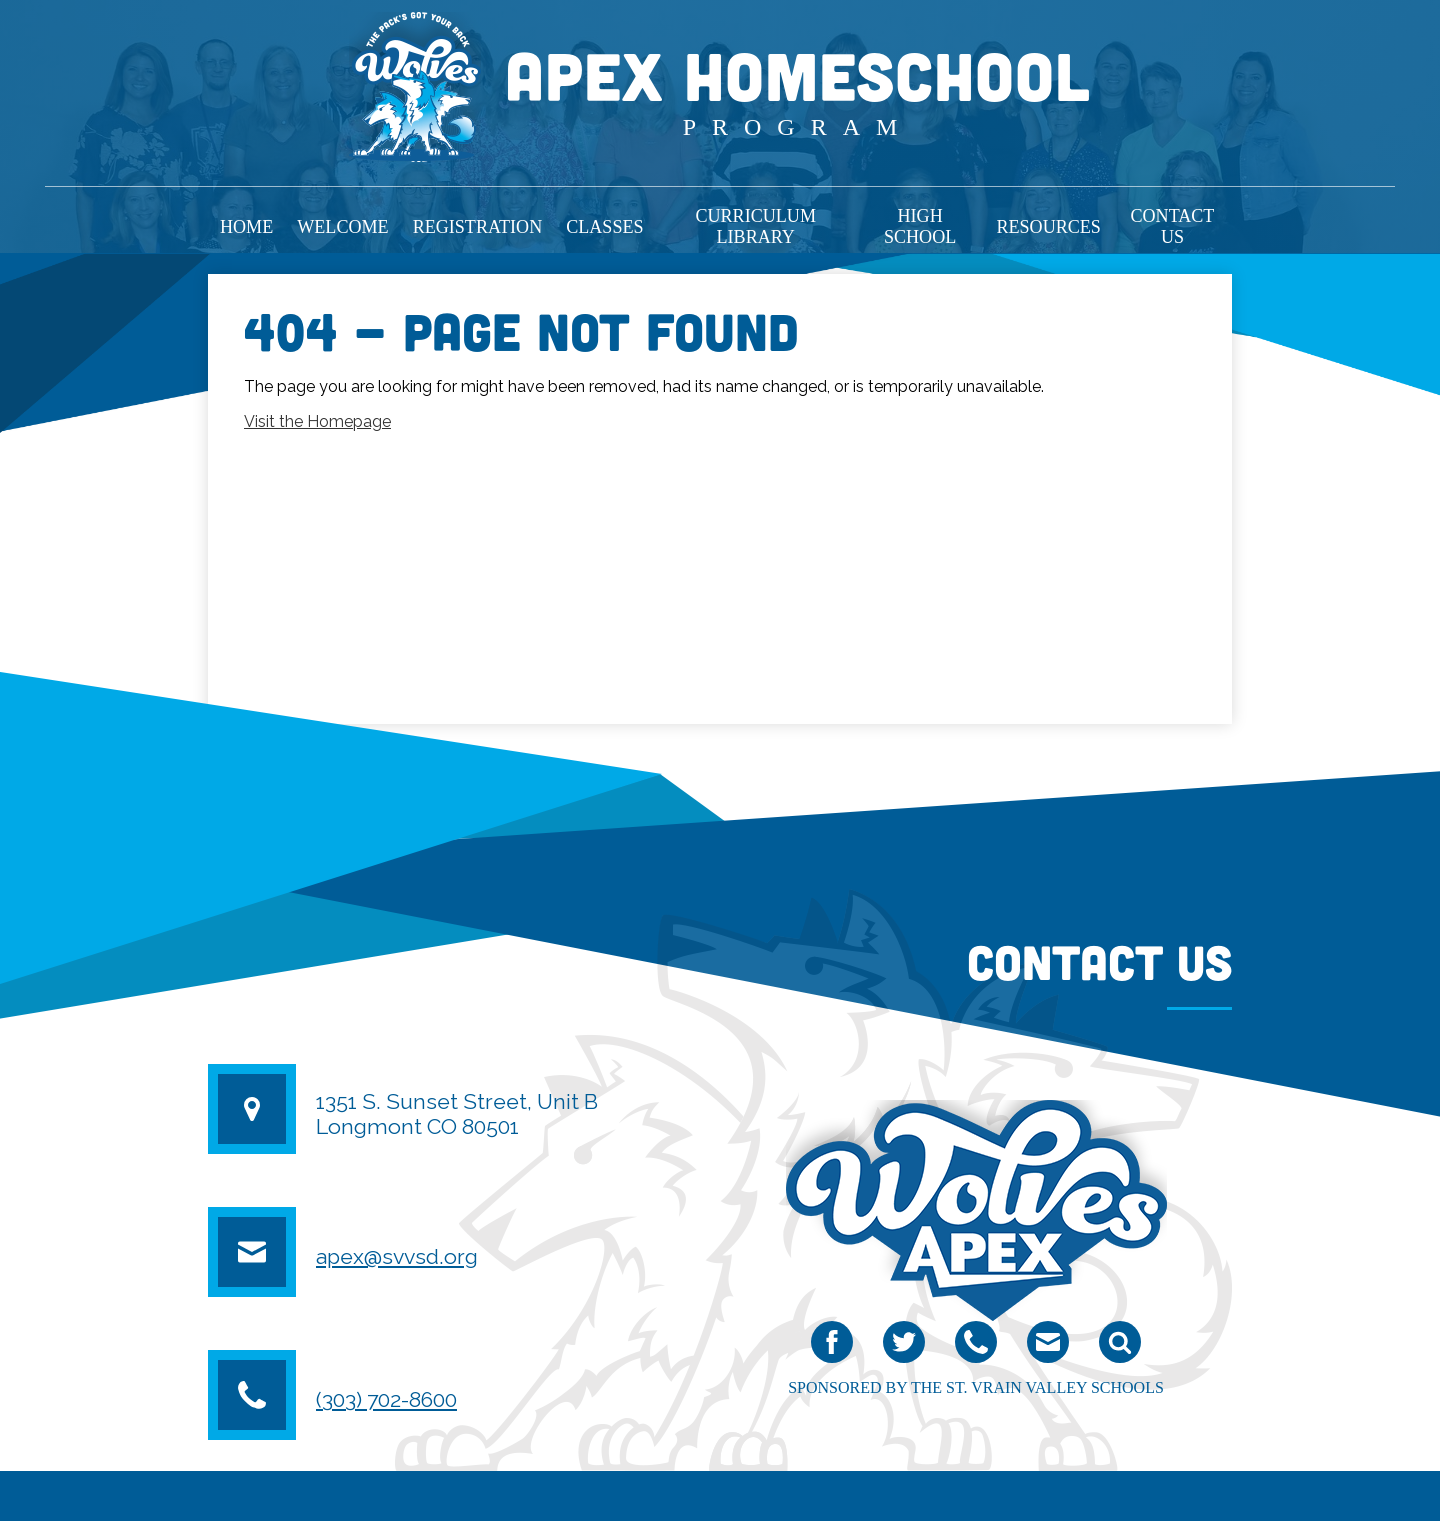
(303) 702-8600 (386, 1399)
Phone (976, 1346)
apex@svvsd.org (397, 1256)
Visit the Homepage (317, 421)
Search (1120, 1346)
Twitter (904, 1346)
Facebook (832, 1346)
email (1047, 1346)
